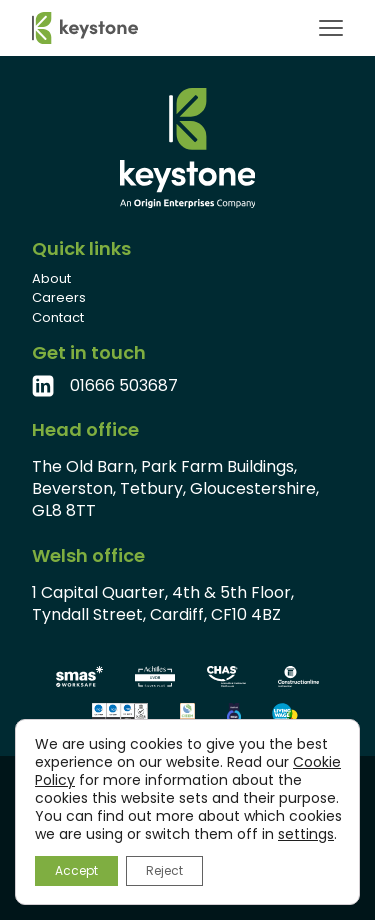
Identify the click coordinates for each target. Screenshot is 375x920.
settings (306, 834)
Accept (76, 870)
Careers (59, 297)
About (51, 278)
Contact (58, 317)
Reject (164, 870)
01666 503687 (124, 386)
